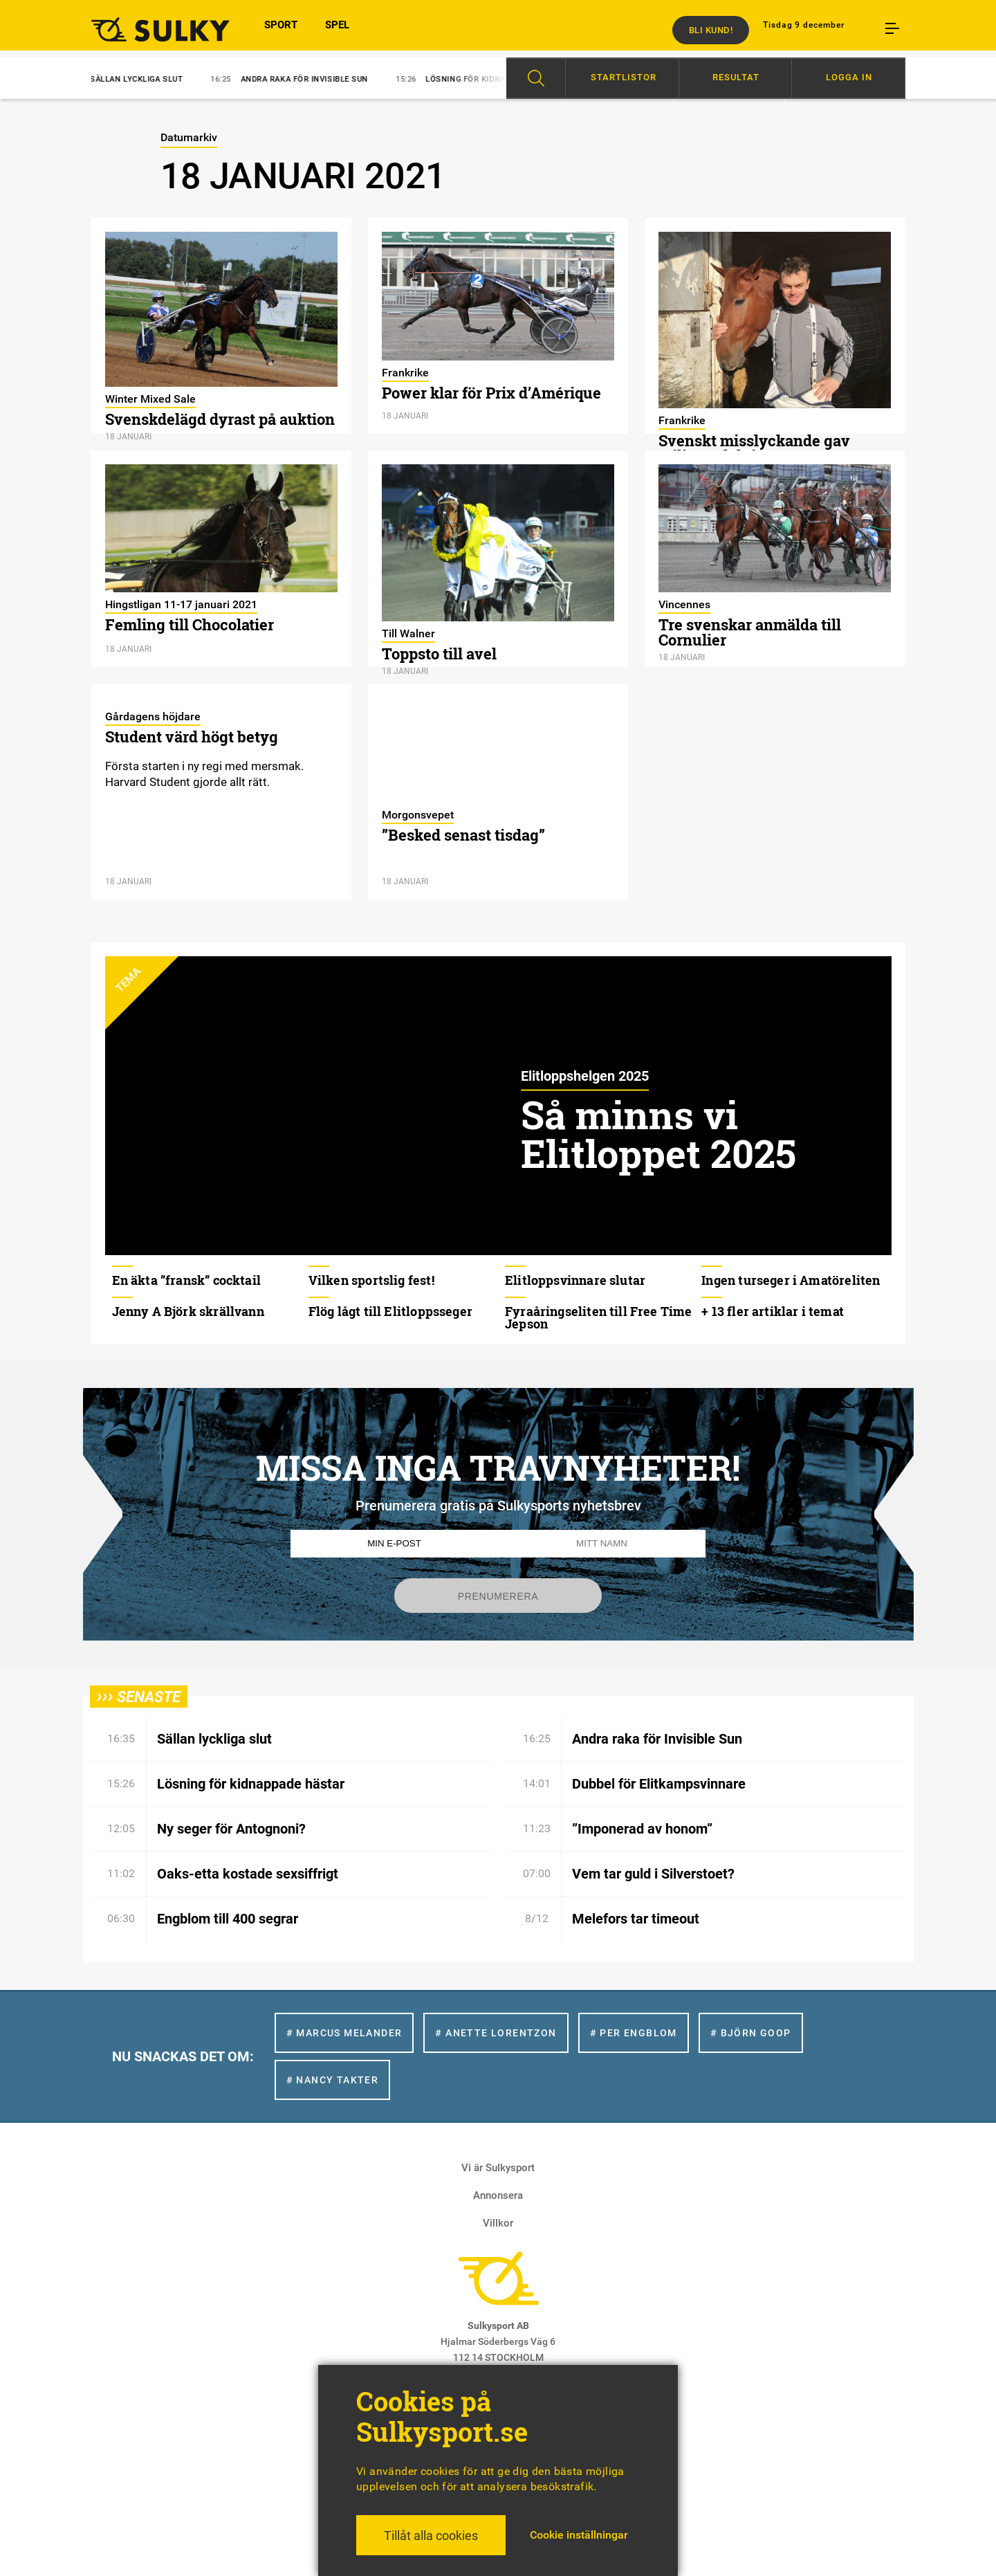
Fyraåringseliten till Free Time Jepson (598, 1317)
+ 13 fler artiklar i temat (772, 1311)
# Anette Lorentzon (495, 2032)
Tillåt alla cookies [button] (431, 2535)
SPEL (337, 30)
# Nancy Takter (332, 2079)
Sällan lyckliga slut (133, 79)
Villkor (498, 2223)
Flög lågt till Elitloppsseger (390, 1311)
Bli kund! (711, 30)
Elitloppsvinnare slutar (575, 1280)
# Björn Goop (750, 2032)
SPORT (280, 30)
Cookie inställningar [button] (579, 2534)
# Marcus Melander (344, 2032)
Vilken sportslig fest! (371, 1280)
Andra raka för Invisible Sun (301, 79)
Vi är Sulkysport (498, 2168)
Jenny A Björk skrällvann (188, 1311)
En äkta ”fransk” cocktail (186, 1280)
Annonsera (498, 2195)
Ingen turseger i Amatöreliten (790, 1280)
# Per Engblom (633, 2032)
